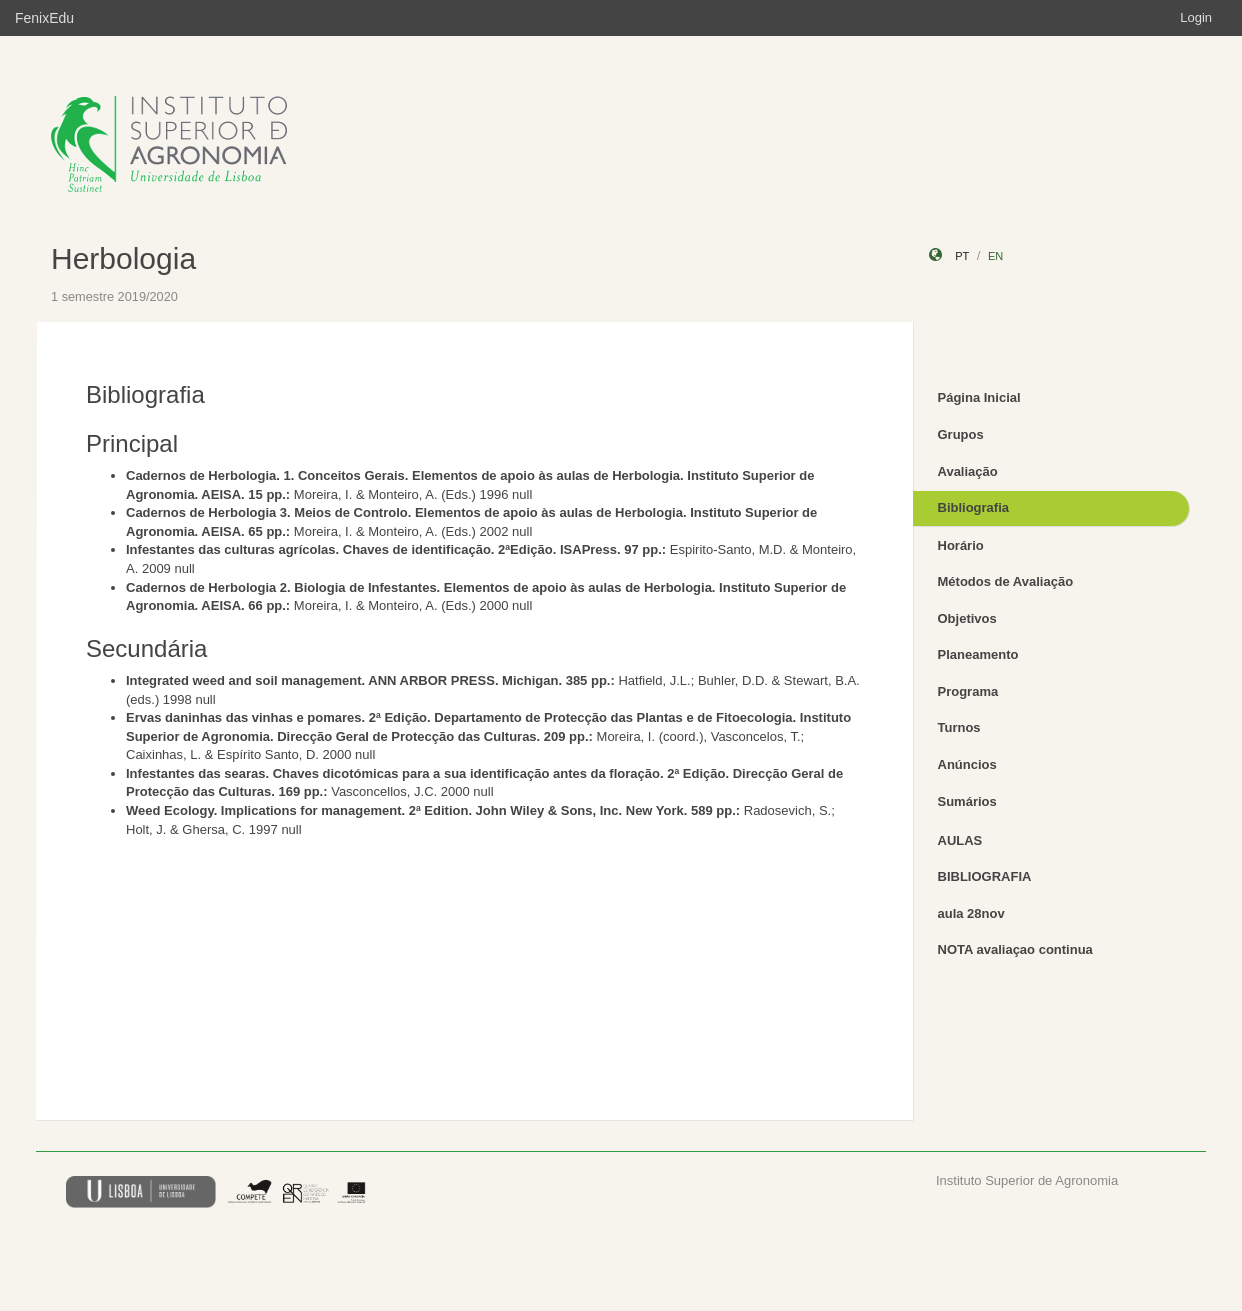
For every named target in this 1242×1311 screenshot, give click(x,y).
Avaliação (968, 471)
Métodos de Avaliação (1006, 581)
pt (962, 256)
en (995, 256)
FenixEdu (44, 18)
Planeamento (978, 654)
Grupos (961, 434)
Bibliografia (974, 507)
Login (1196, 17)
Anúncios (967, 764)
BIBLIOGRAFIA (985, 876)
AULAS (960, 840)
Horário (961, 545)
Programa (968, 691)
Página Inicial (979, 397)
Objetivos (967, 618)
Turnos (959, 727)
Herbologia (123, 258)
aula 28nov (971, 913)
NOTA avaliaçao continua (1015, 949)
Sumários (967, 801)
